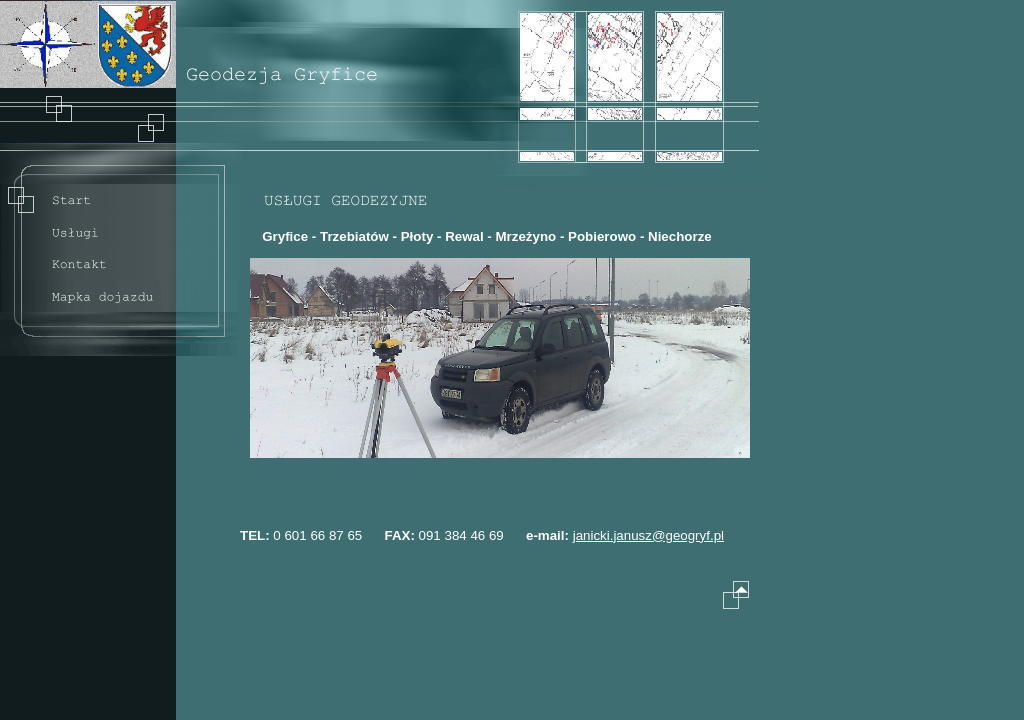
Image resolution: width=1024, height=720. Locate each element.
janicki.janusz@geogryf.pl (648, 535)
